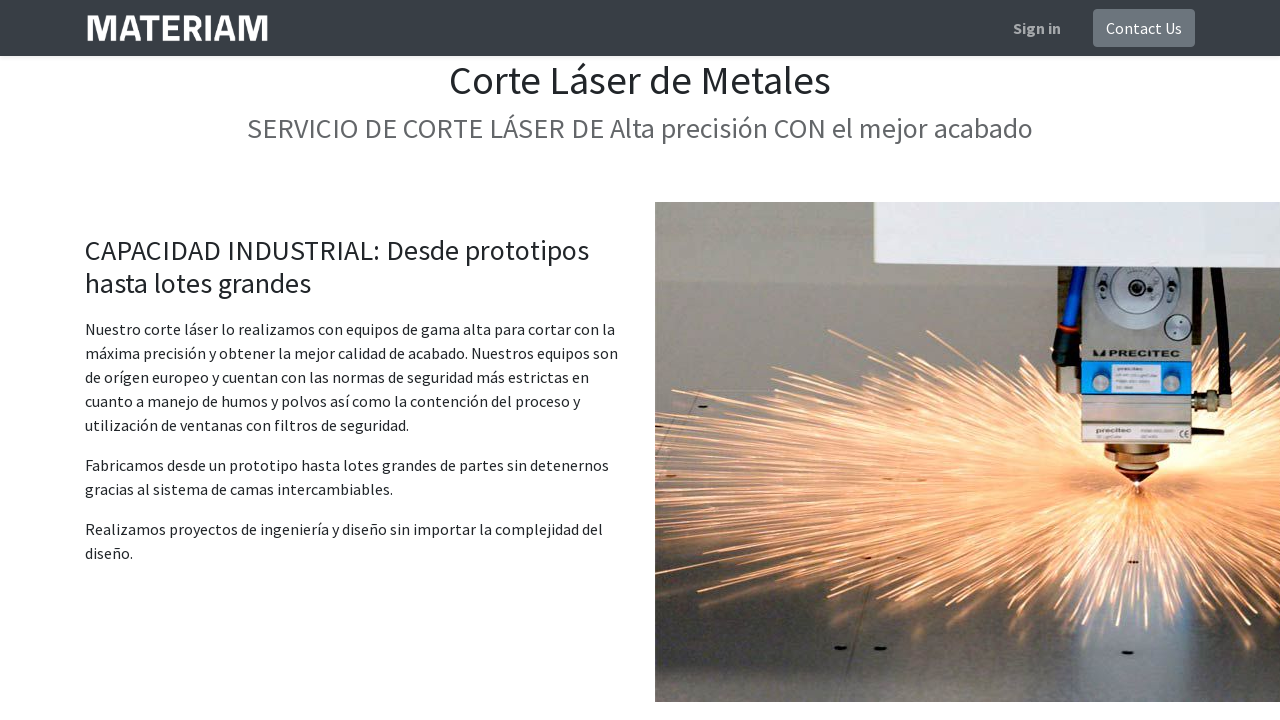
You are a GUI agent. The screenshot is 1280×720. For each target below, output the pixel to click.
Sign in (1037, 28)
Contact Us (1144, 28)
